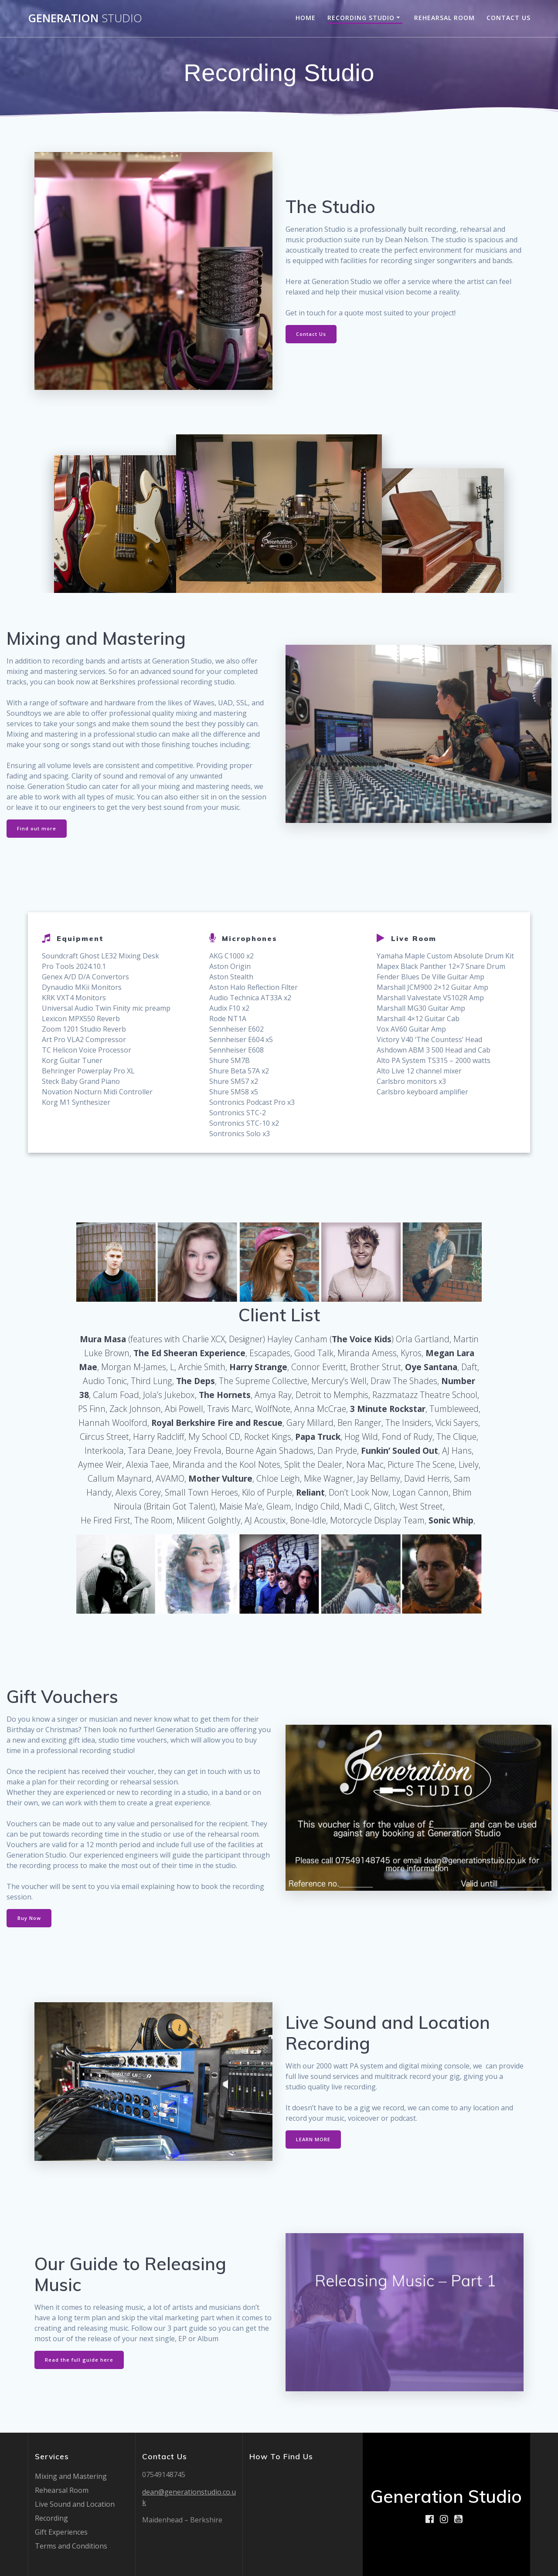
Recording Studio (361, 18)
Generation (85, 18)
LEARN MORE (315, 2142)
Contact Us (509, 18)
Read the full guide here (80, 2363)
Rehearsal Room (444, 18)
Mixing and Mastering (71, 2476)
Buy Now (31, 1920)
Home (306, 18)
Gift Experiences (61, 2532)
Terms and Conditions (71, 2546)
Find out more (38, 829)
